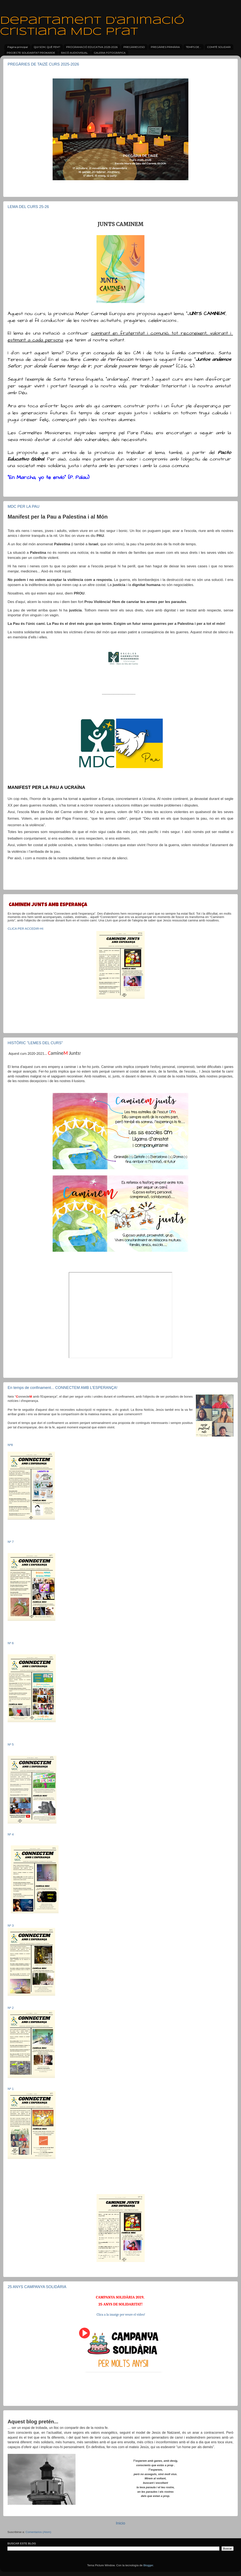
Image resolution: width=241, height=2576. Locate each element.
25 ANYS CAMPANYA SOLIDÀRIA (37, 2287)
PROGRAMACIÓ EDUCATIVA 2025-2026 (92, 47)
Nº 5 (11, 1744)
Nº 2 (11, 2007)
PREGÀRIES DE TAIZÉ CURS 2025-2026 (43, 64)
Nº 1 (11, 2088)
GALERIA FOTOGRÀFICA (110, 52)
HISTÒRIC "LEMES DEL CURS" (35, 1043)
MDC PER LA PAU (23, 506)
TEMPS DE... (193, 47)
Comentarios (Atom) (38, 2532)
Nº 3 (11, 1925)
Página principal (17, 47)
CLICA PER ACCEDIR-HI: (26, 928)
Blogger (148, 2565)
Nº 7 (11, 1541)
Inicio (120, 2523)
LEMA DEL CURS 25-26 (28, 207)
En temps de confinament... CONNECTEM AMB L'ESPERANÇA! (63, 1388)
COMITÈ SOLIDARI (219, 47)
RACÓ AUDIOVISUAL (74, 52)
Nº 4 (11, 1834)
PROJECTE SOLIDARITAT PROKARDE (31, 52)
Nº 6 (11, 1643)
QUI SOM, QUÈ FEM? (47, 47)
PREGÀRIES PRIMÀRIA (165, 47)
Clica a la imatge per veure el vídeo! (120, 2314)
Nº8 (10, 1445)
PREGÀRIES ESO (134, 47)
